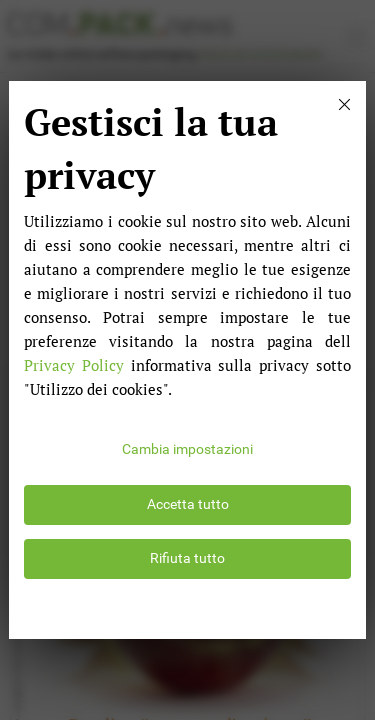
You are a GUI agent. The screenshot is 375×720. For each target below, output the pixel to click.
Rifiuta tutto (187, 558)
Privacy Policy (74, 365)
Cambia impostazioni (187, 449)
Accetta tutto (188, 504)
